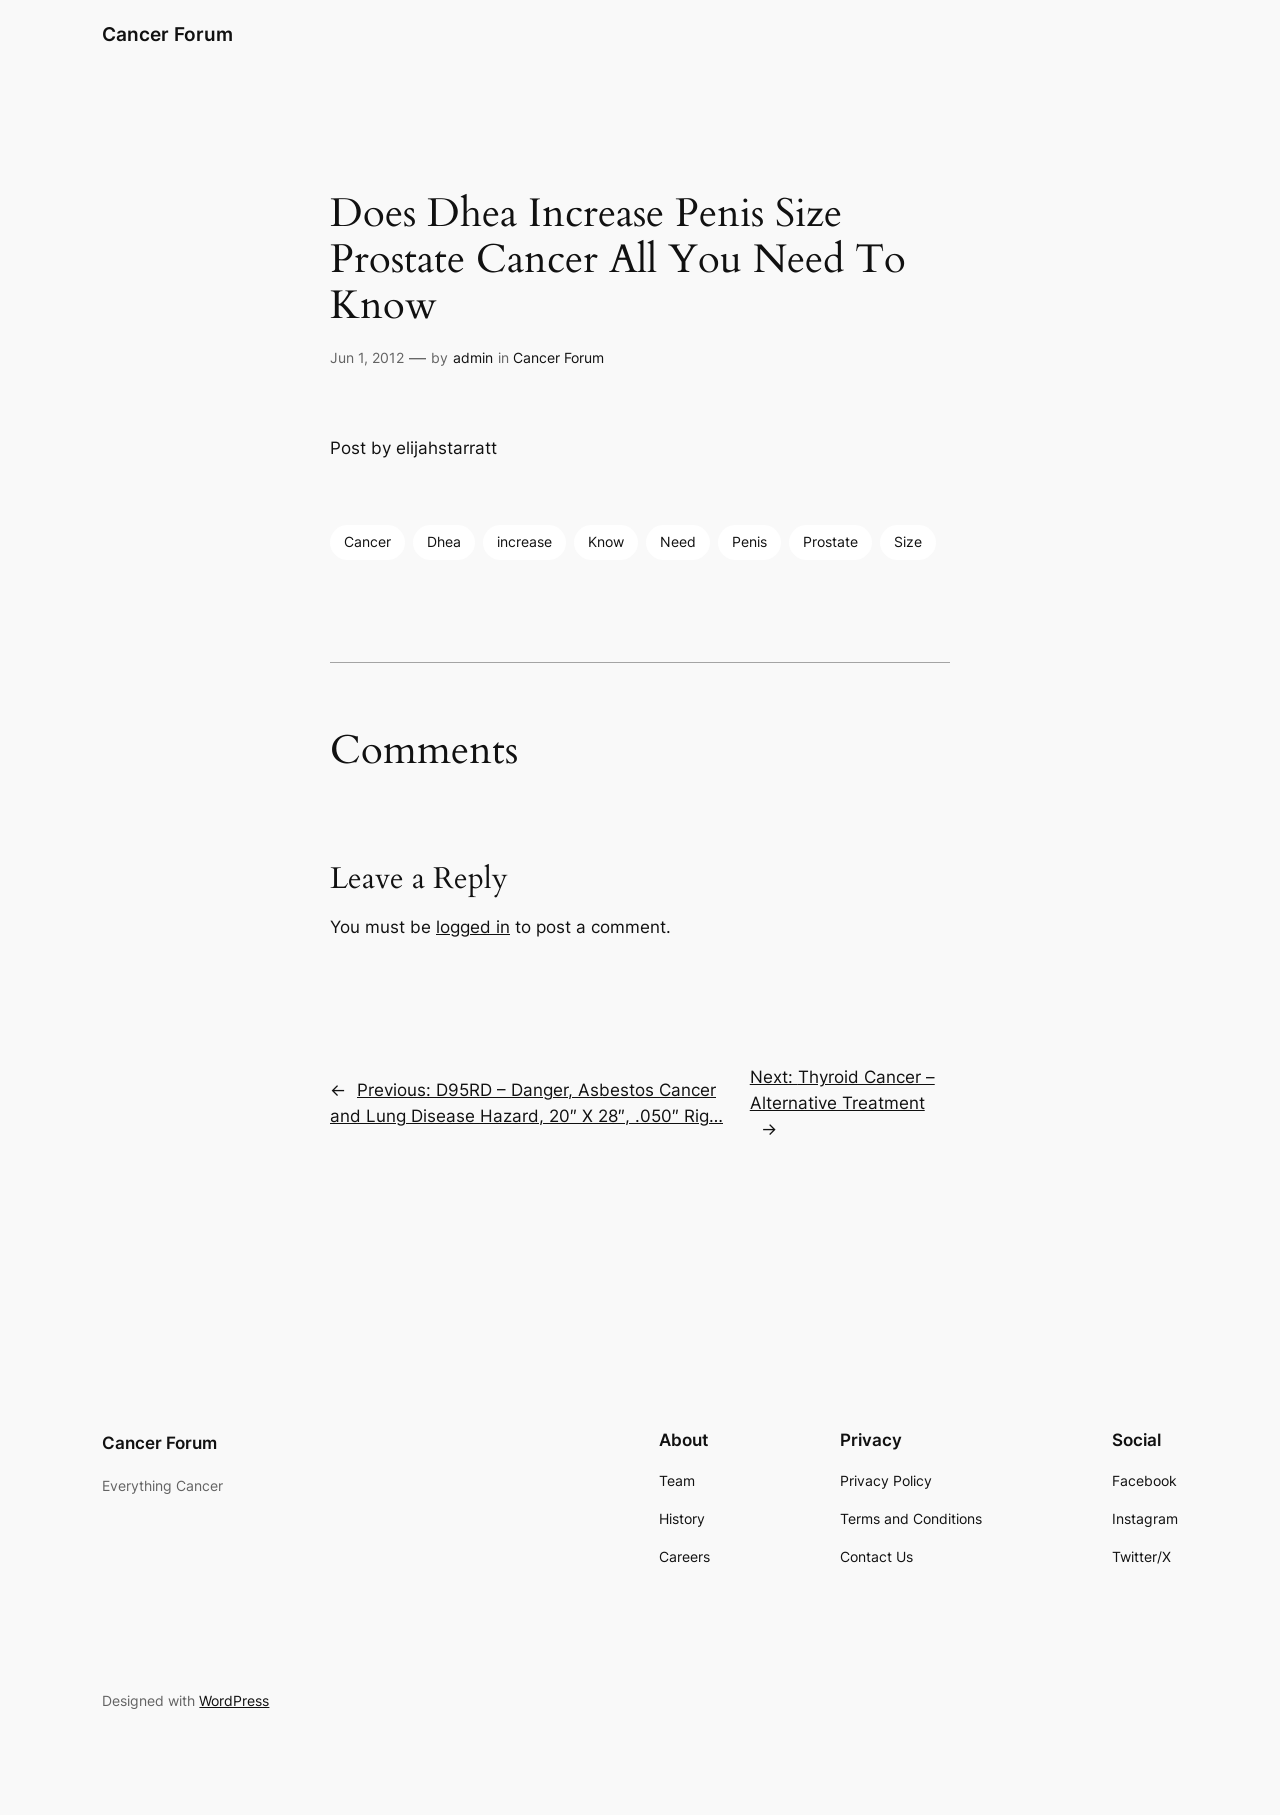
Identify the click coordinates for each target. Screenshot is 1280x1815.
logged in (473, 927)
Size (908, 541)
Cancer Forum (167, 34)
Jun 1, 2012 (367, 357)
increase (524, 541)
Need (678, 541)
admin (473, 357)
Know (606, 541)
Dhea (444, 541)
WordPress (234, 1700)
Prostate (830, 541)
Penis (749, 541)
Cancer (367, 541)
